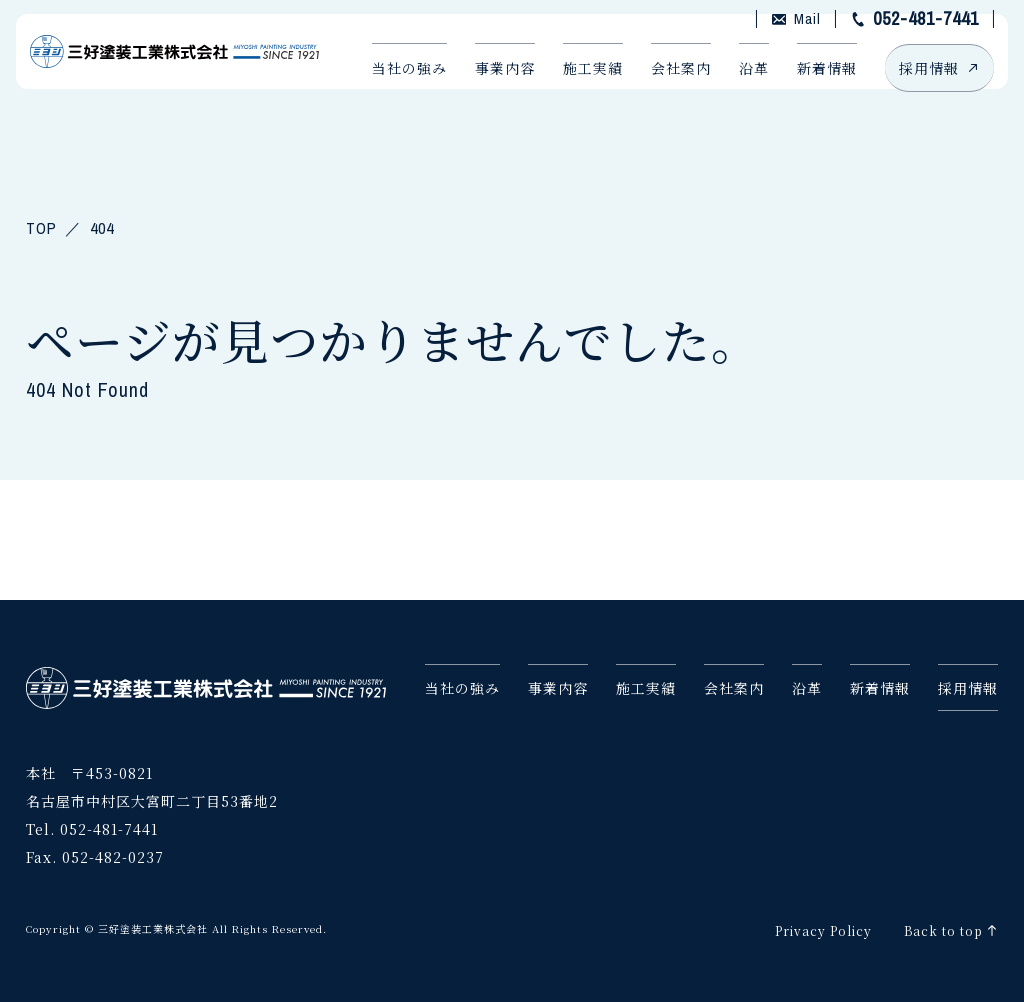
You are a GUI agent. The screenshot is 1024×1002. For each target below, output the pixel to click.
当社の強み (393, 88)
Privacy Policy (823, 925)
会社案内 (665, 88)
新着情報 (811, 88)
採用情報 (923, 88)
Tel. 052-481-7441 (92, 824)
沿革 (738, 88)
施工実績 (577, 88)
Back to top (943, 925)
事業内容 (489, 88)
